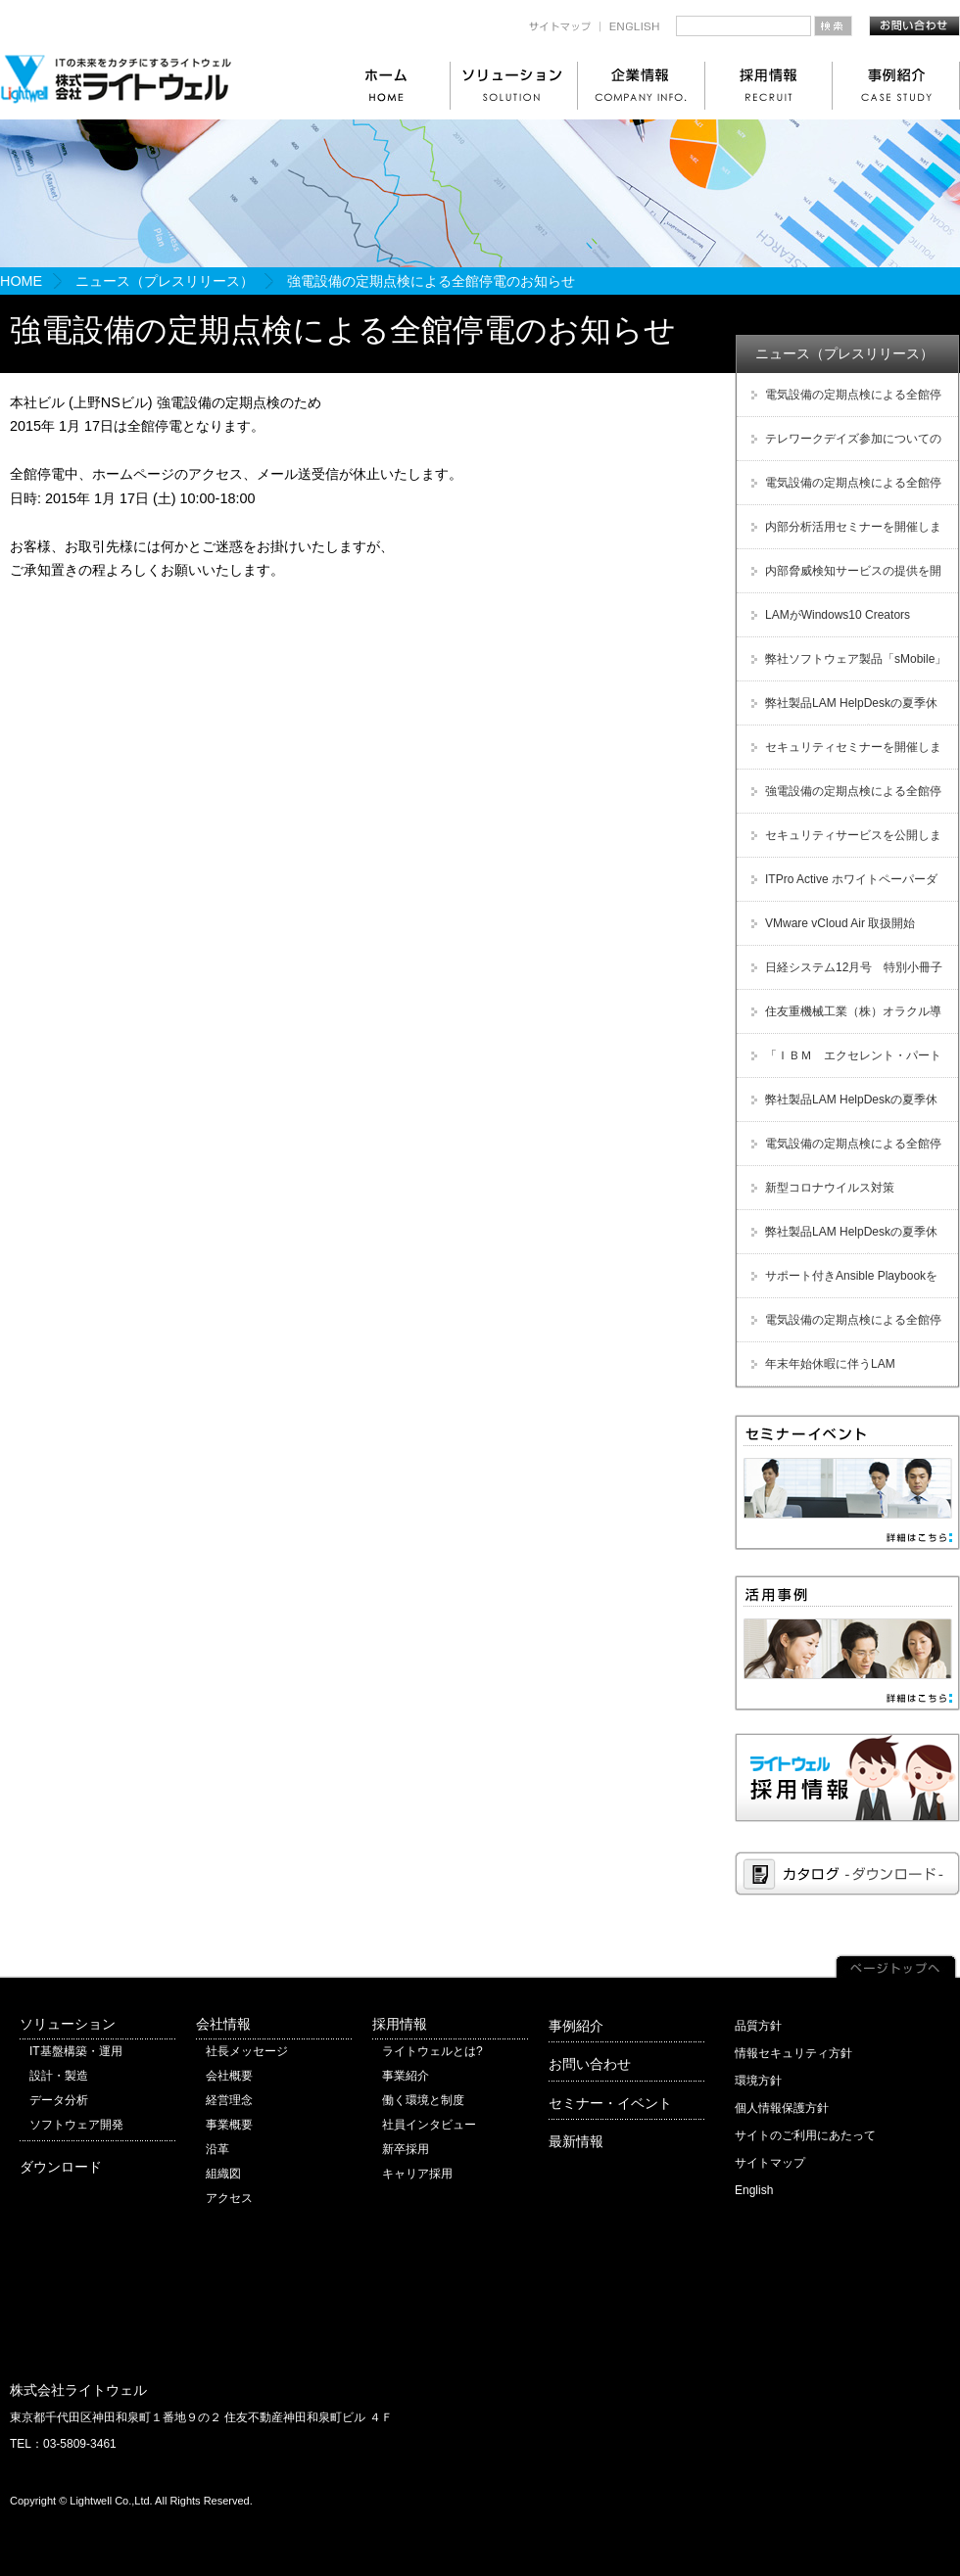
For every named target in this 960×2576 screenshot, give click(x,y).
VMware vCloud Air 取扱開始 (840, 923)
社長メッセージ (247, 2051)
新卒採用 (405, 2149)
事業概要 (229, 2124)
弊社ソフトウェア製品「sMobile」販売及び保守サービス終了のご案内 (845, 666)
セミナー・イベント (610, 2103)
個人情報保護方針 (782, 2108)
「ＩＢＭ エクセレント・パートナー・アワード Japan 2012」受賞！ (843, 1063)
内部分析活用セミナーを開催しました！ (843, 534)
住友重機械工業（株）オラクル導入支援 (843, 1019)
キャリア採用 (417, 2173)
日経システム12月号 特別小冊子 (853, 967)
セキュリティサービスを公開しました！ (843, 842)
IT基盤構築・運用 (75, 2051)
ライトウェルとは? (432, 2051)
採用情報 (399, 2024)
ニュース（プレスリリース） (164, 281)
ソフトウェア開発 (76, 2124)
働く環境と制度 (423, 2100)
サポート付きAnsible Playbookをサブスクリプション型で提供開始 (841, 1283)
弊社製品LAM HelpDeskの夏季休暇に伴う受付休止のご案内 (841, 710)
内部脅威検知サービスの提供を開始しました (843, 578)
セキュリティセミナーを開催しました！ (843, 754)
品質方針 (758, 2026)
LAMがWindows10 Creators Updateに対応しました (827, 622)
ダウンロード (61, 2167)
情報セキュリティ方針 (793, 2053)
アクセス (229, 2198)
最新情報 (576, 2141)
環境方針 (758, 2080)
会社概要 (229, 2076)
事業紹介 (405, 2076)
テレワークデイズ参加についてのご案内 (843, 446)
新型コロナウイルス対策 (829, 1187)
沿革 (217, 2149)
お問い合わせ (590, 2064)
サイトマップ (770, 2163)
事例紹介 (576, 2026)
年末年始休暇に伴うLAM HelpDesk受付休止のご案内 (820, 1371)
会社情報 (223, 2024)
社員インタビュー (429, 2124)
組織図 (223, 2173)
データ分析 (58, 2100)
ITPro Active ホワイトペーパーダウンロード (841, 886)
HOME (21, 281)
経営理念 (229, 2100)
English (754, 2190)
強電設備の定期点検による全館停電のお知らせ (843, 798)
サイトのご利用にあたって (805, 2135)
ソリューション (68, 2024)
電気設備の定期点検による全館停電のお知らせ (843, 402)
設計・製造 (58, 2076)
